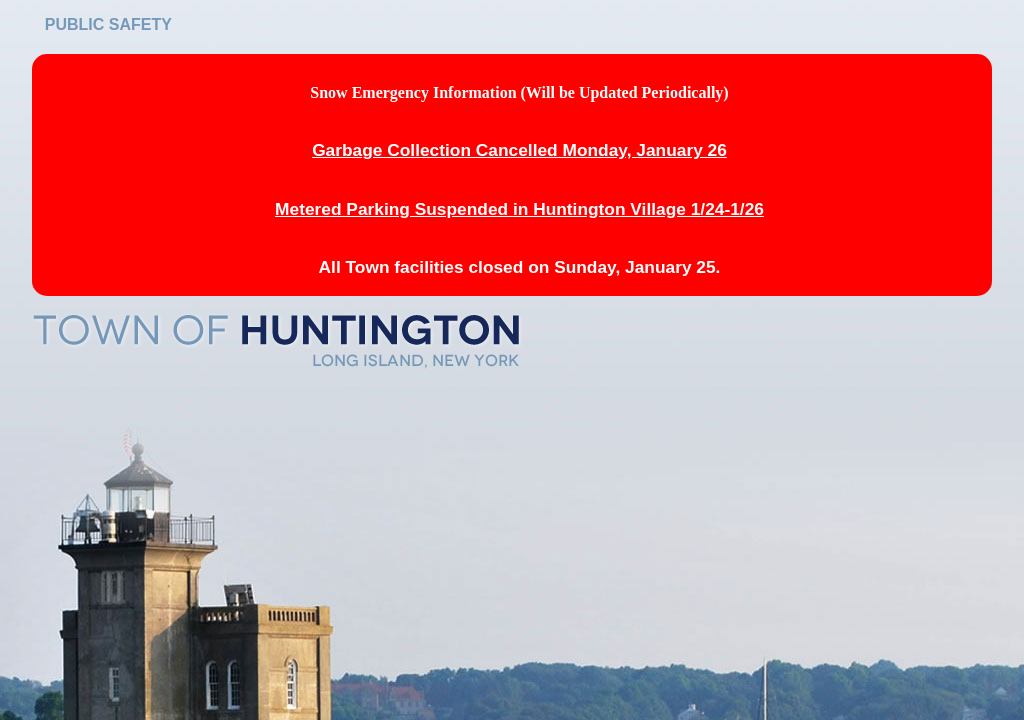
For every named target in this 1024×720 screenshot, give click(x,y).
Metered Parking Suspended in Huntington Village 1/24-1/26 (519, 209)
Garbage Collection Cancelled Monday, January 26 (519, 150)
